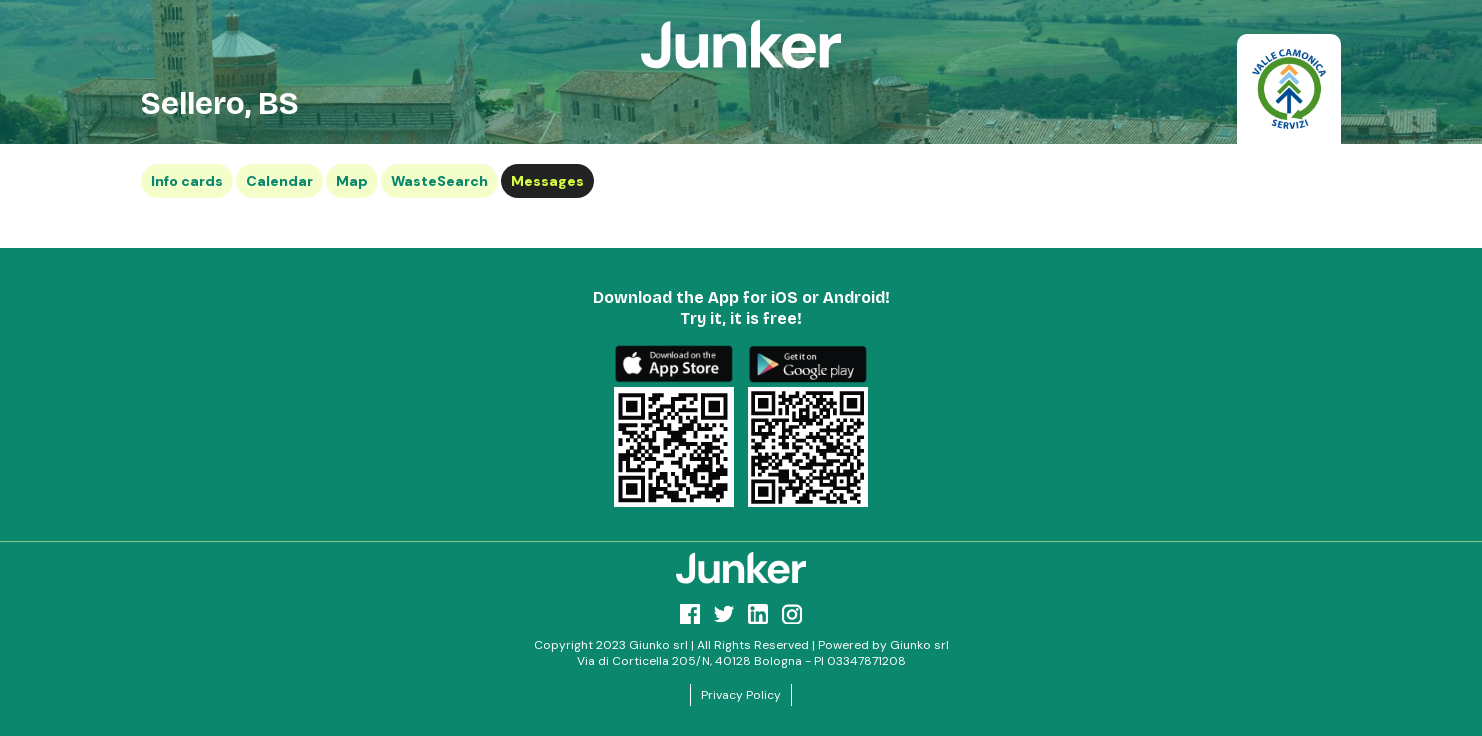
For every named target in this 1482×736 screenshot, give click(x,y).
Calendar (279, 181)
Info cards (187, 181)
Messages (547, 181)
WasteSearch (439, 181)
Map (352, 181)
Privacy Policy (741, 695)
